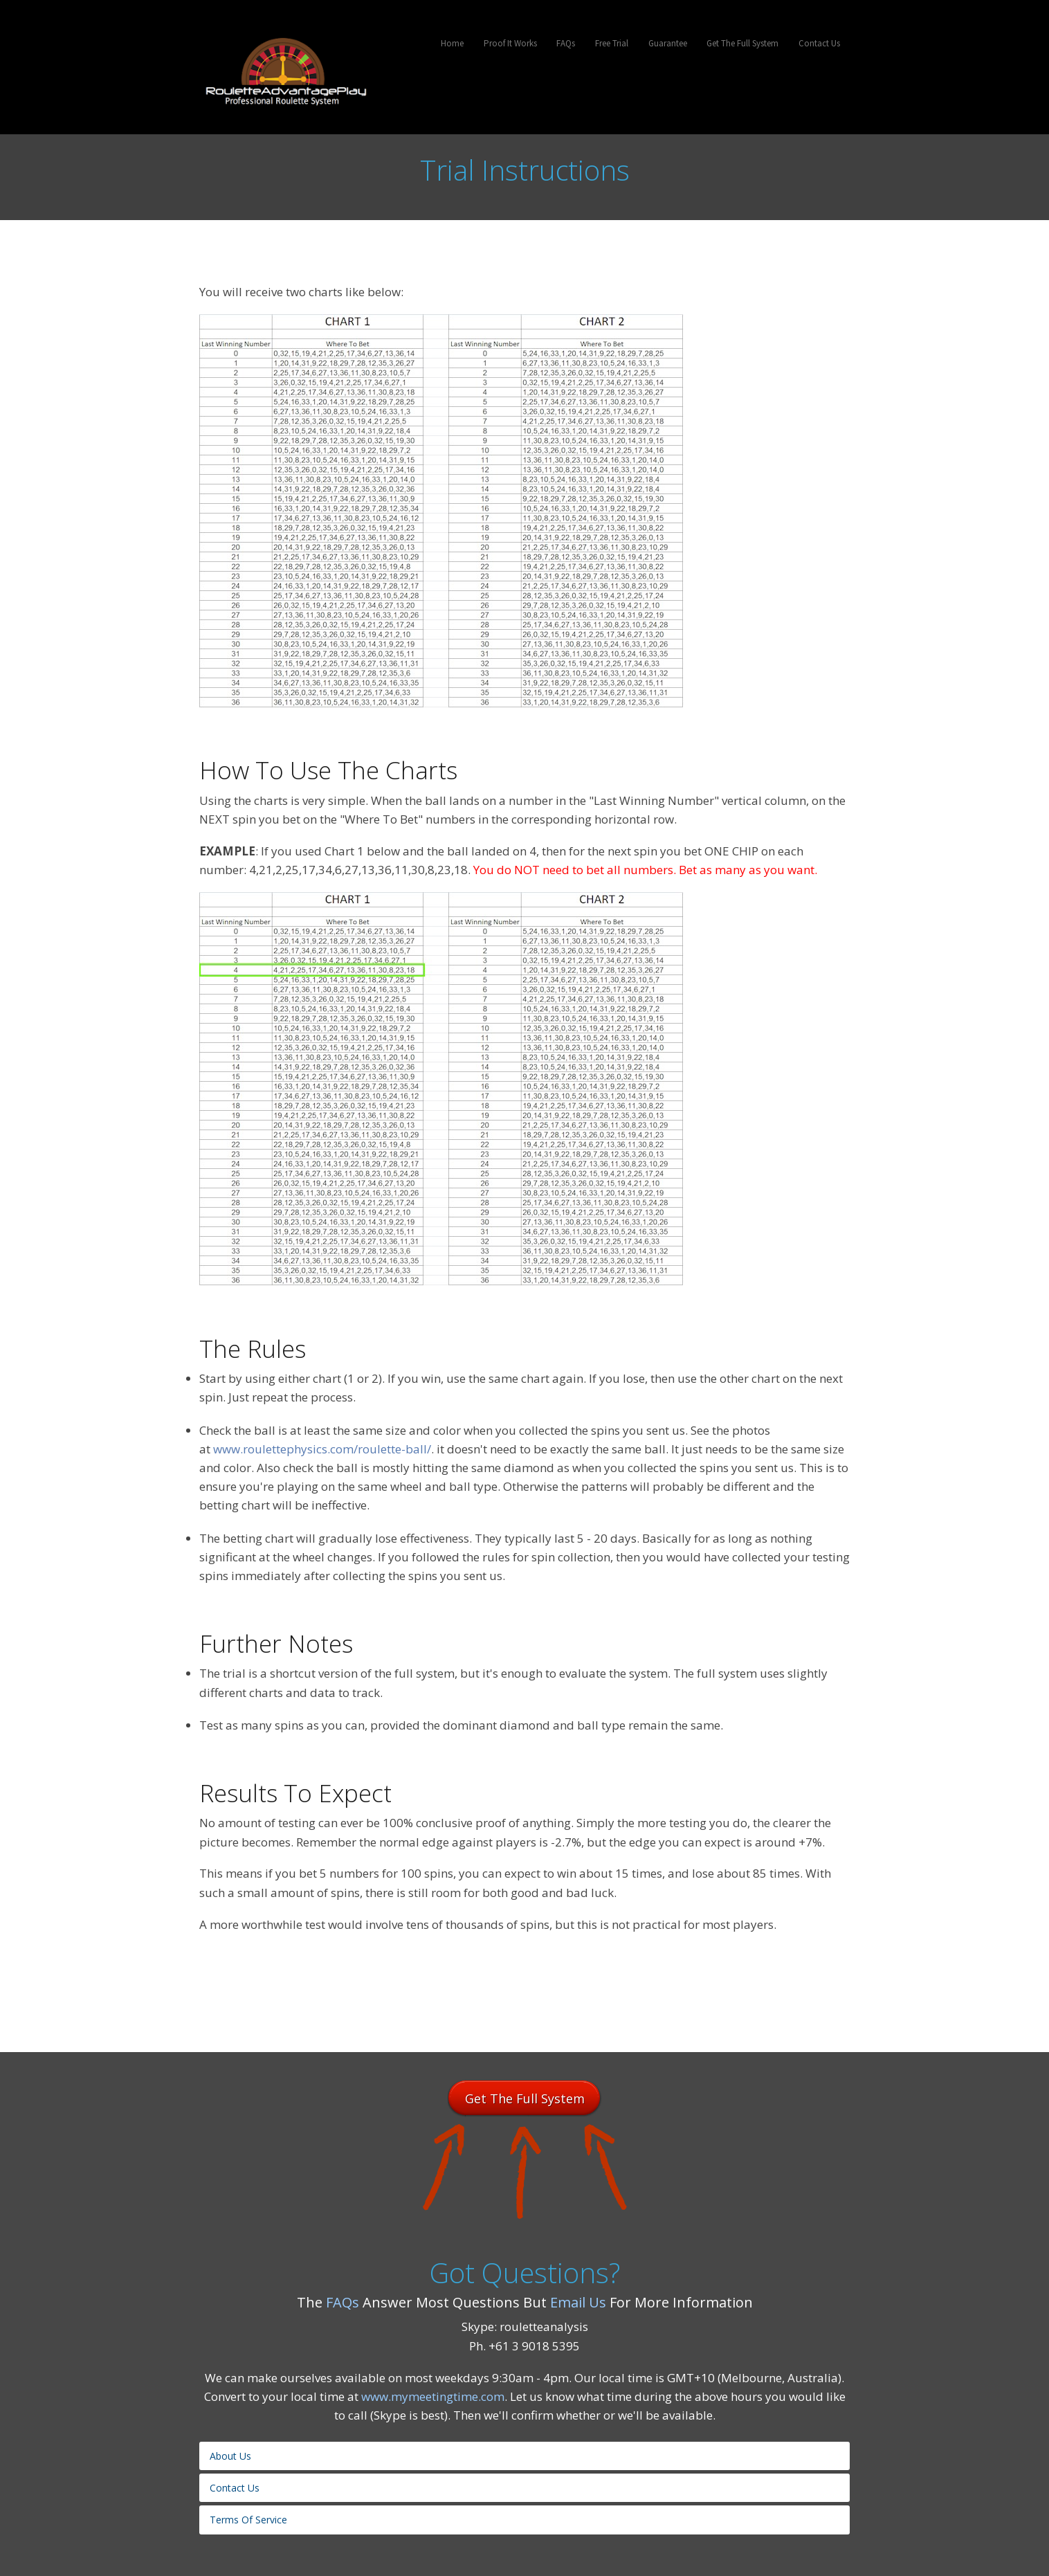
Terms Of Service (248, 2519)
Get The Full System (742, 43)
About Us (230, 2455)
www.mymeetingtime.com (432, 2396)
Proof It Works (510, 43)
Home (452, 43)
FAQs (565, 43)
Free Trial (611, 43)
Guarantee (667, 43)
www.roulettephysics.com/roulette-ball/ (322, 1449)
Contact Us (819, 43)
